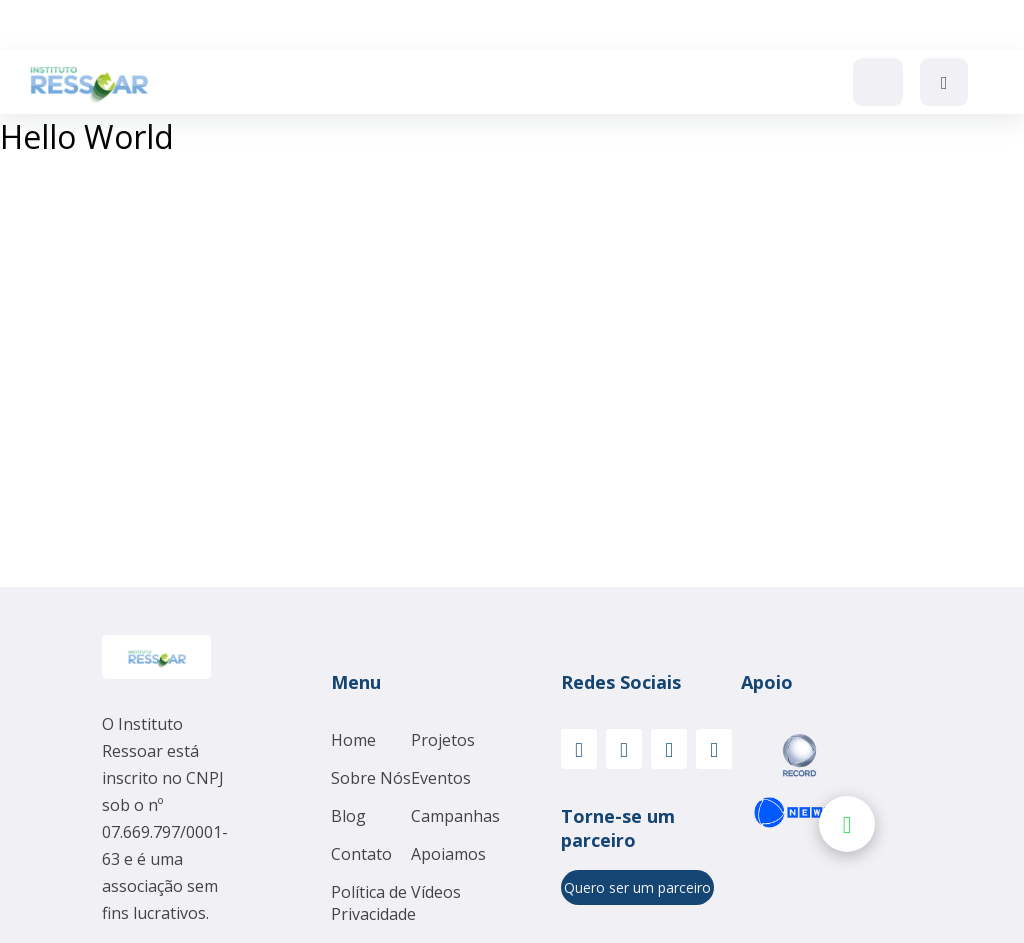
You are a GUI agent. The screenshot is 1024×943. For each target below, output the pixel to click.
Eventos (441, 778)
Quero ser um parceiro (637, 887)
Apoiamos (448, 854)
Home (353, 740)
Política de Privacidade (373, 903)
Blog (348, 816)
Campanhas (455, 816)
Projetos (443, 740)
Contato (361, 854)
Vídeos (436, 892)
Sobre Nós (371, 778)
